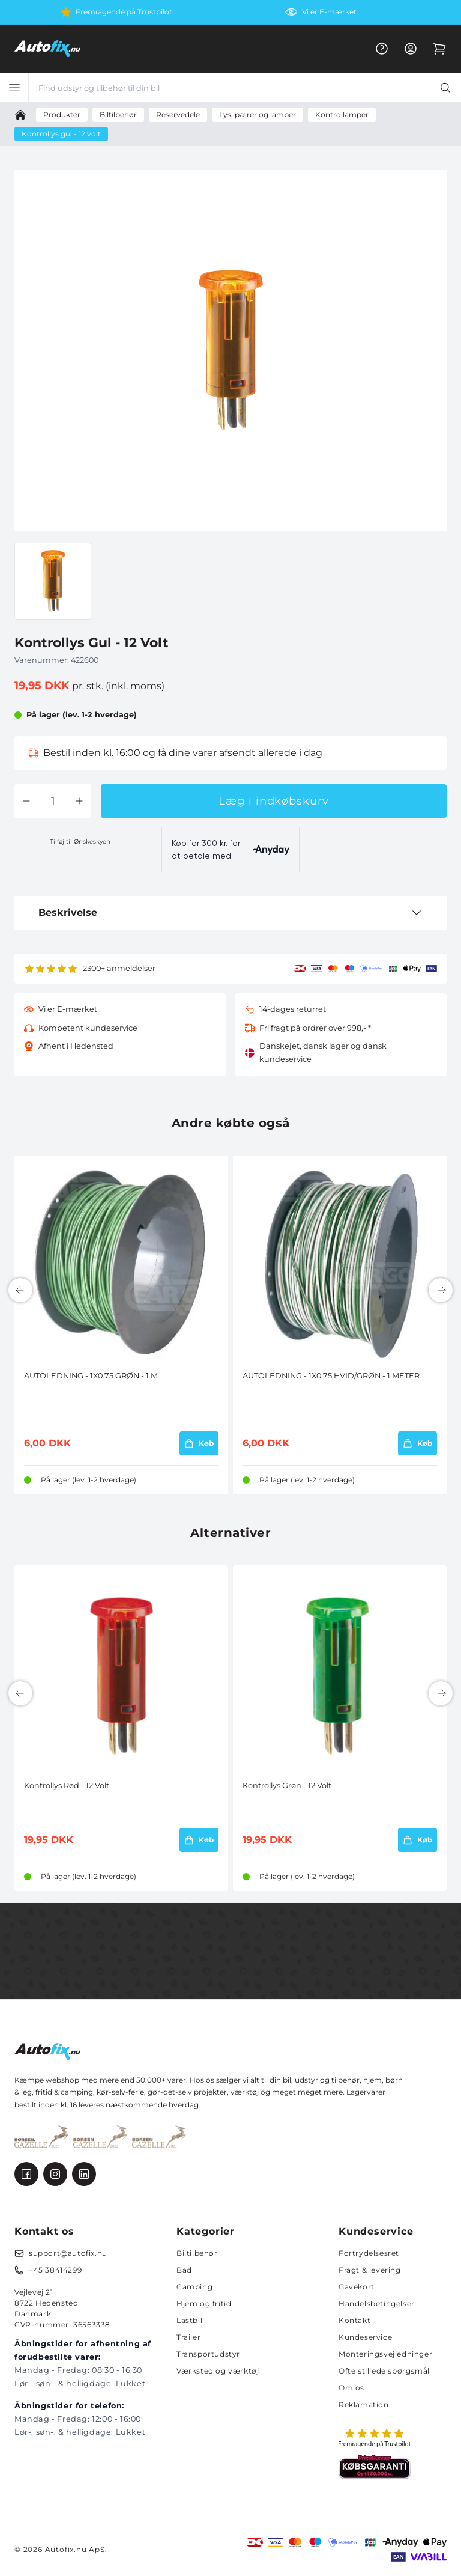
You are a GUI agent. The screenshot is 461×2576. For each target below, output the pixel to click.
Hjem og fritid (203, 2303)
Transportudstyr (208, 2353)
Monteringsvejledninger (385, 2353)
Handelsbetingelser (377, 2303)
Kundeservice (365, 2337)
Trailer (188, 2337)
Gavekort (357, 2286)
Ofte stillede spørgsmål (384, 2370)
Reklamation (364, 2404)
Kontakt (354, 2320)
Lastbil (189, 2320)
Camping (194, 2286)
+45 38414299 (55, 2269)
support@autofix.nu (68, 2253)
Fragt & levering (370, 2269)
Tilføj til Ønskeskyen (80, 841)
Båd (184, 2269)
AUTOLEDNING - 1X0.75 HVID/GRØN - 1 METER (331, 1375)
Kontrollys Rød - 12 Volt (66, 1785)
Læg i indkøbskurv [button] (273, 801)
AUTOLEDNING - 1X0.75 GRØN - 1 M (91, 1375)
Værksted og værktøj (217, 2370)
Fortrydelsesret (369, 2253)
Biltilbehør (197, 2253)
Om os (351, 2387)
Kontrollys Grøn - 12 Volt (287, 1785)
